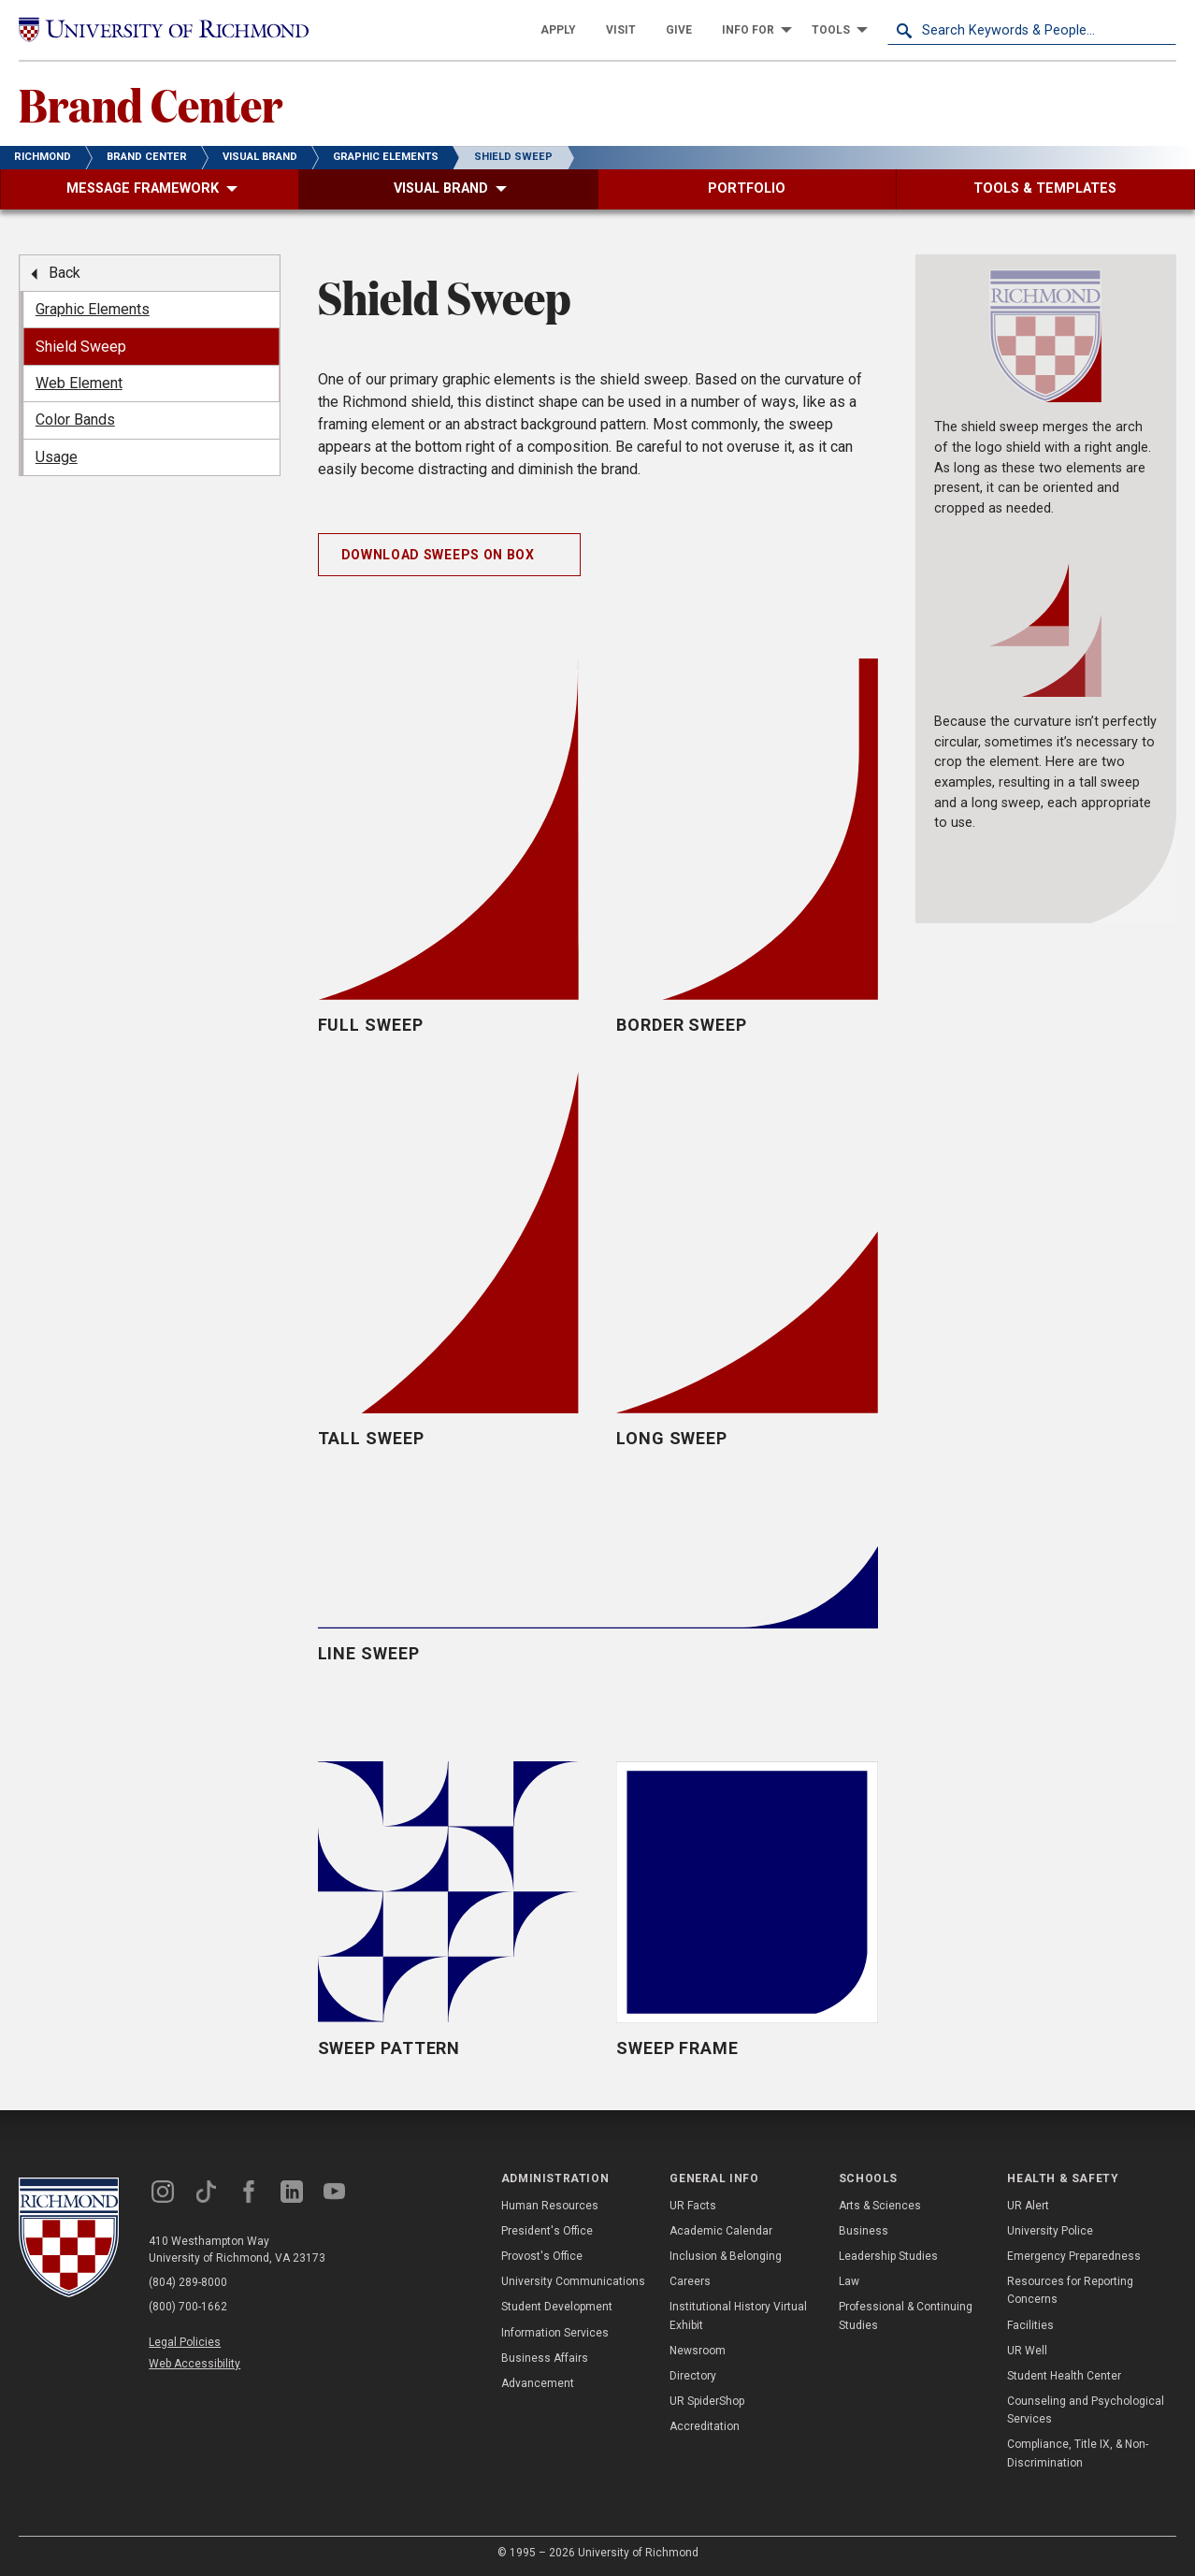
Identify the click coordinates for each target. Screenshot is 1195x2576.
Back (64, 273)
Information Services (555, 2332)
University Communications (573, 2281)
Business (863, 2230)
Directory (692, 2375)
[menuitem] (558, 30)
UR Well (1027, 2350)
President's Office (547, 2230)
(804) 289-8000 (188, 2282)
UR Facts (692, 2205)
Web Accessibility (194, 2363)
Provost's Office (542, 2256)
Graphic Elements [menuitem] (93, 309)
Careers (690, 2281)
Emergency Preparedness (1074, 2256)
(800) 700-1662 (188, 2306)
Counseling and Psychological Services (1085, 2410)
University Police (1050, 2230)
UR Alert (1028, 2205)
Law (849, 2281)
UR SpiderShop (706, 2401)
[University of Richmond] (164, 29)
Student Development (556, 2306)
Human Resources (549, 2205)
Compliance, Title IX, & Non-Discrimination (1077, 2453)
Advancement (537, 2383)
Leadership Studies (888, 2256)
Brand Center (150, 104)
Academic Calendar (720, 2230)
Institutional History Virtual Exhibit (738, 2315)
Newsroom (697, 2350)
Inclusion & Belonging (725, 2256)
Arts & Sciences (880, 2205)
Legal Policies (185, 2342)
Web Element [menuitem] (79, 383)
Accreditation (704, 2426)
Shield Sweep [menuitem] (81, 346)
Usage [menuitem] (57, 457)
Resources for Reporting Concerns (1070, 2290)
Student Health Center (1064, 2375)
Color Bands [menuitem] (75, 419)
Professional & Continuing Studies (905, 2315)
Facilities (1030, 2325)
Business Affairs (544, 2358)
